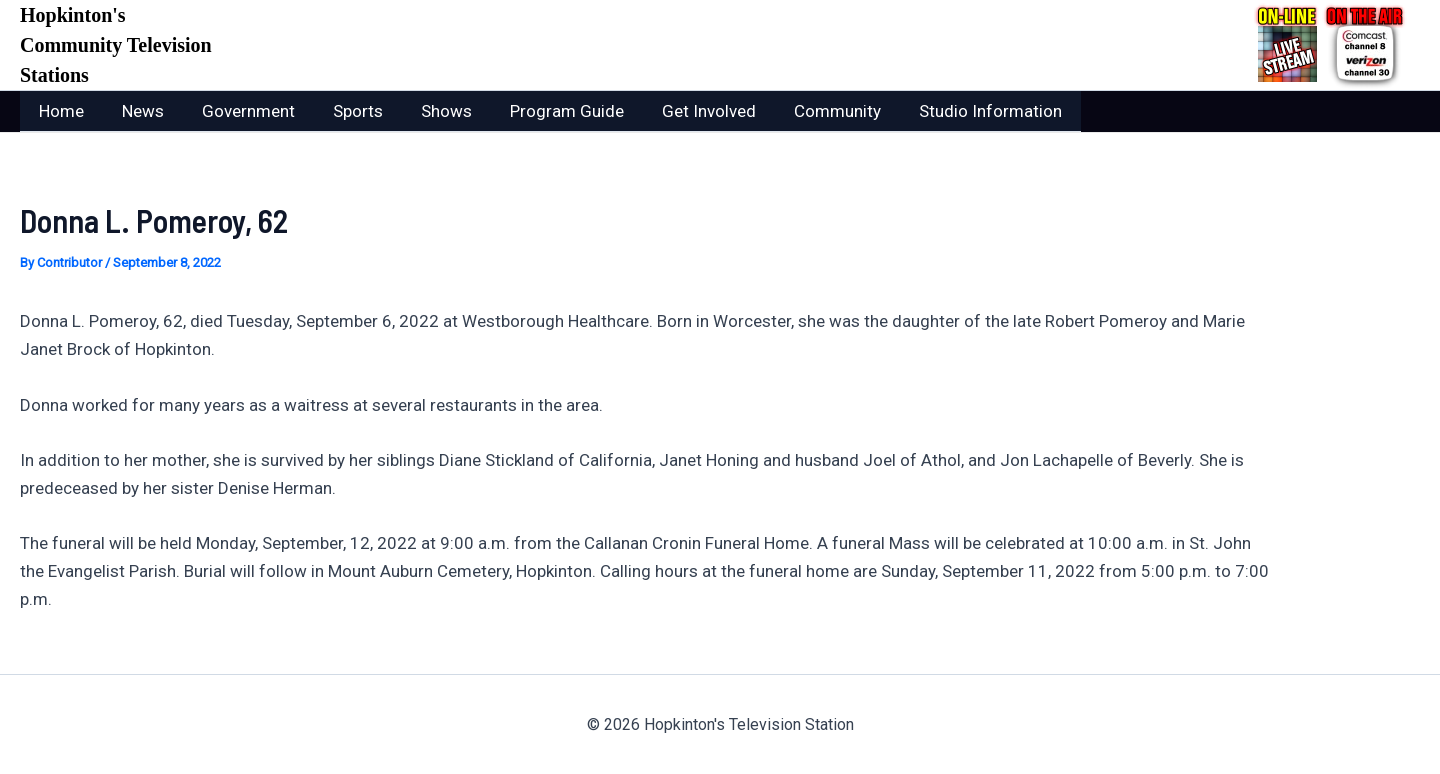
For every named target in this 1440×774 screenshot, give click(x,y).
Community (807, 111)
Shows (428, 111)
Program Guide (545, 111)
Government (238, 111)
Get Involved (683, 111)
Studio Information (956, 111)
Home (59, 111)
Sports (344, 111)
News (137, 111)
